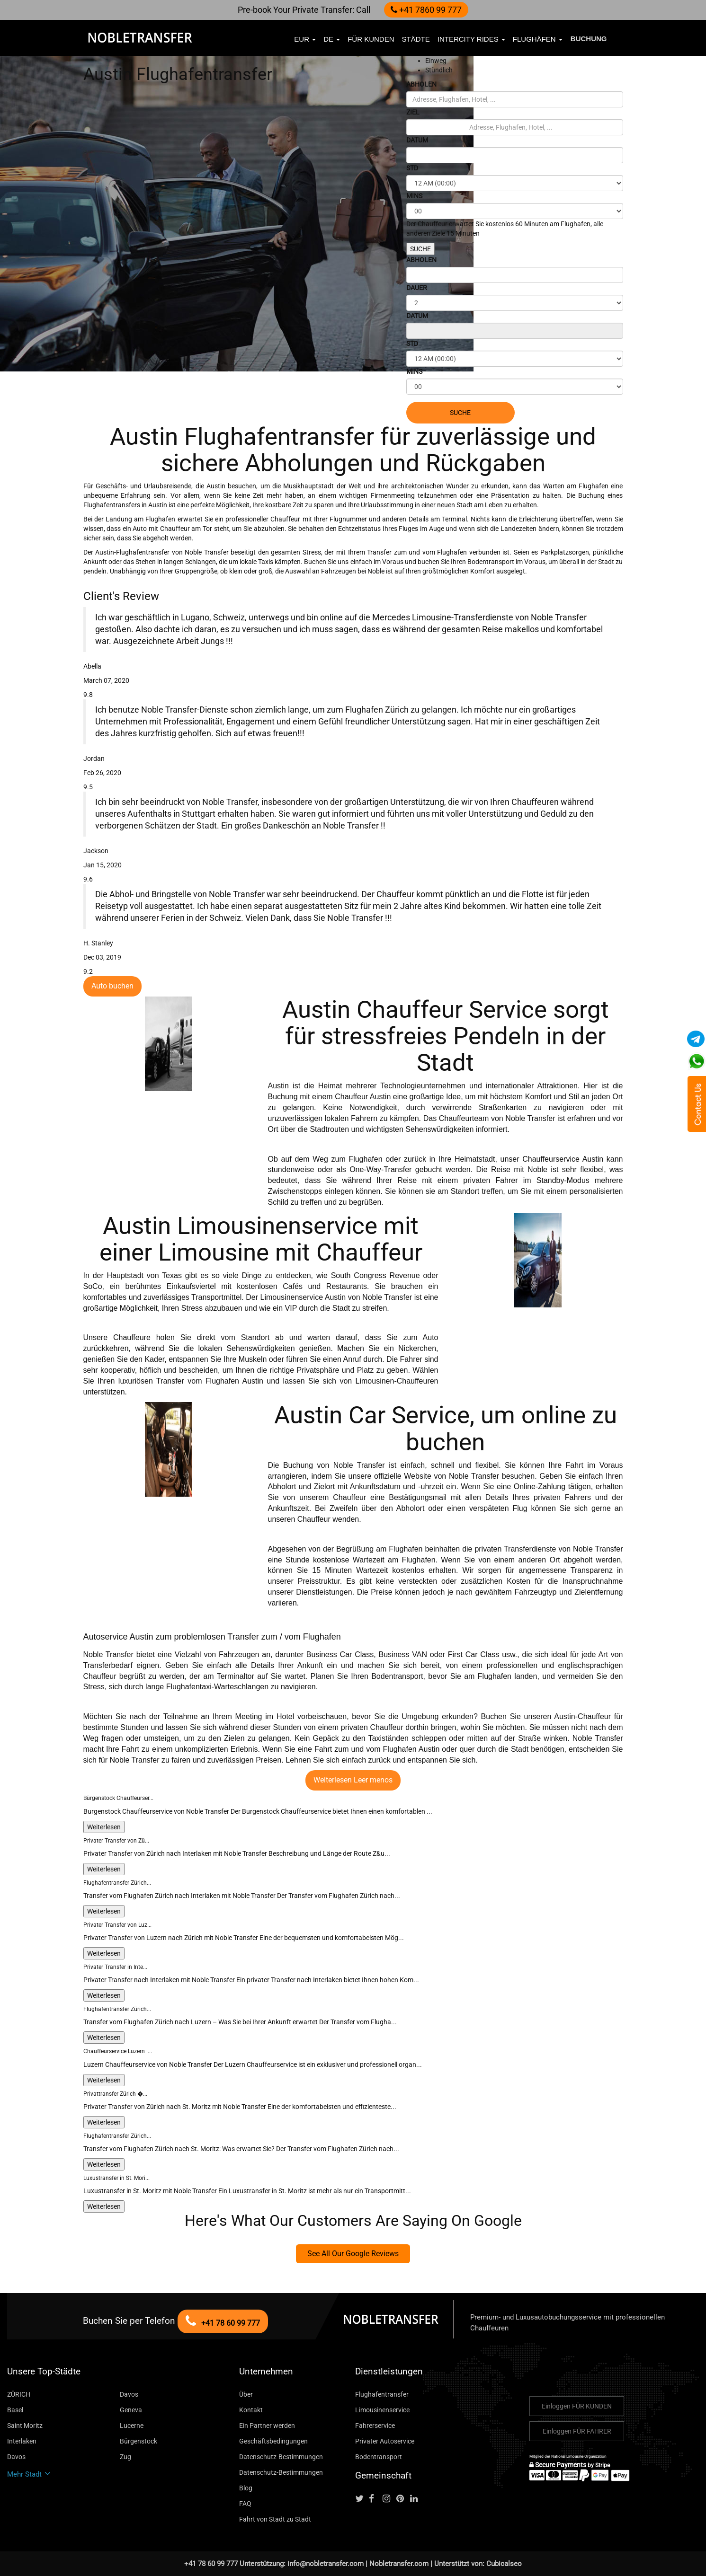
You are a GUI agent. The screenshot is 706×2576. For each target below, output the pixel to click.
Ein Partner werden (267, 2425)
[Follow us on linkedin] (416, 2499)
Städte (416, 39)
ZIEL (413, 112)
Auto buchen (112, 985)
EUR (305, 39)
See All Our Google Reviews (353, 2253)
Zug (125, 2457)
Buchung (589, 39)
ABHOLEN (421, 84)
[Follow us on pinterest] (402, 2499)
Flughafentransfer (382, 2394)
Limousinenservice (382, 2410)
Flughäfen (538, 39)
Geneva (131, 2410)
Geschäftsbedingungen (273, 2441)
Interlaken (21, 2441)
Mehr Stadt (29, 2474)
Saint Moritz (25, 2425)
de (331, 39)
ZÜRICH (18, 2394)
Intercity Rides (471, 39)
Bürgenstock (138, 2441)
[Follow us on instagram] (389, 2499)
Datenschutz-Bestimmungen (281, 2457)
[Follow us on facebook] (375, 2499)
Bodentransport (378, 2457)
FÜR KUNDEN (371, 39)
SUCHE (420, 249)
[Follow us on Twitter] (361, 2499)
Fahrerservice (375, 2425)
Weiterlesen (104, 1827)
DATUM (417, 140)
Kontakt (251, 2410)
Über (246, 2394)
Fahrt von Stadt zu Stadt (275, 2519)
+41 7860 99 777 (426, 10)
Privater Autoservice (384, 2441)
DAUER (416, 287)
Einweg (436, 60)
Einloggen (577, 2406)
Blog (245, 2488)
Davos (129, 2394)
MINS (414, 196)
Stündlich (439, 70)
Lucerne (131, 2425)
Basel (15, 2410)
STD (412, 168)
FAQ (245, 2503)
